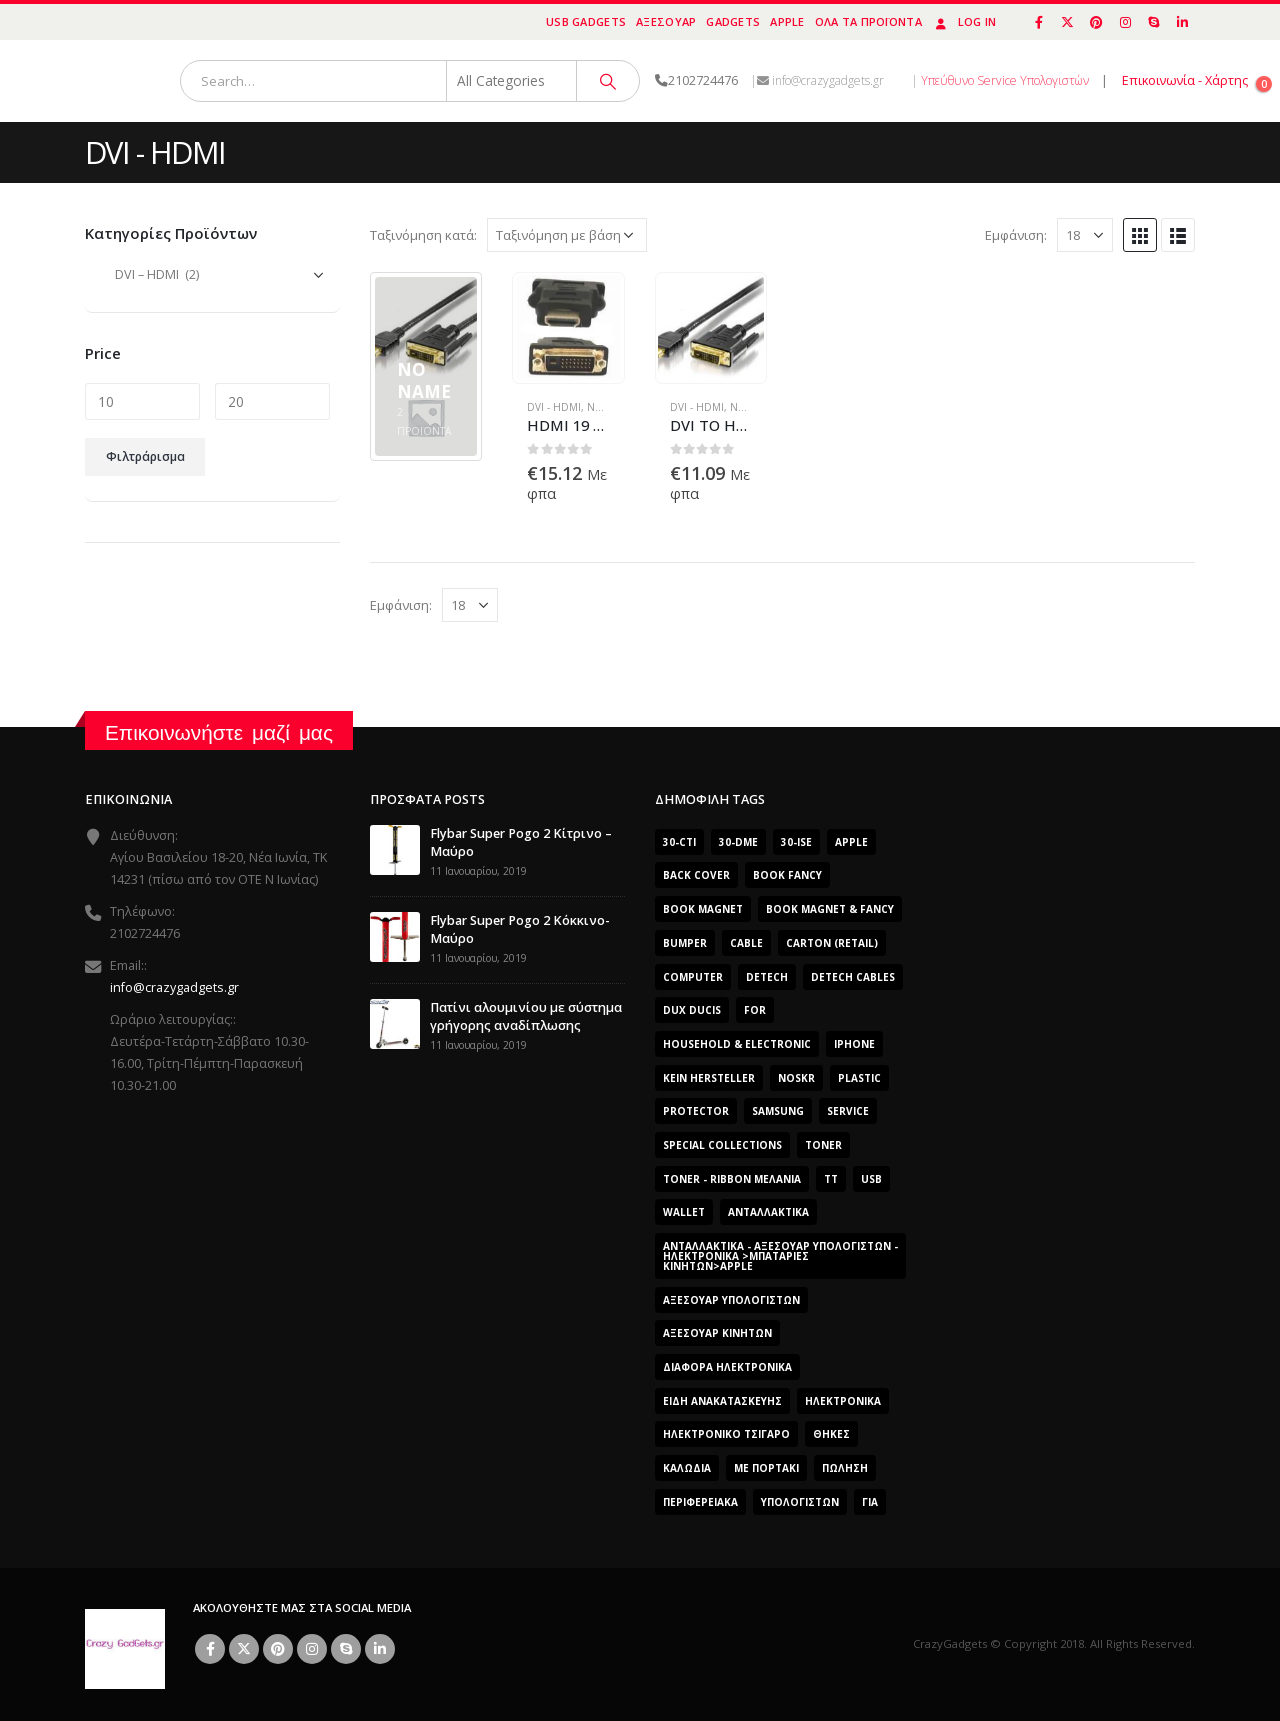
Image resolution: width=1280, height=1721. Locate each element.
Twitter (244, 1649)
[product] (568, 327)
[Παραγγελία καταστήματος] (567, 235)
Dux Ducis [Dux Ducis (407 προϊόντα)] (692, 1010)
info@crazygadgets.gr (174, 987)
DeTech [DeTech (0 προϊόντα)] (767, 977)
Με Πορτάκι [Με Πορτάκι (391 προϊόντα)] (766, 1468)
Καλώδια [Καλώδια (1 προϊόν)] (687, 1468)
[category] (426, 366)
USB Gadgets (586, 21)
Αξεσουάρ (666, 21)
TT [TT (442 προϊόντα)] (831, 1179)
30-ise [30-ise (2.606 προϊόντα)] (796, 842)
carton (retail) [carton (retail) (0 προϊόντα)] (832, 943)
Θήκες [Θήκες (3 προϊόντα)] (831, 1434)
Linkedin (380, 1649)
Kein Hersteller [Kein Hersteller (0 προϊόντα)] (709, 1078)
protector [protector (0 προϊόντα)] (696, 1111)
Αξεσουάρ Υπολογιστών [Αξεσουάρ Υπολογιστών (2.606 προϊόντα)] (731, 1300)
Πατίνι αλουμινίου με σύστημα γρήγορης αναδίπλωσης (526, 1016)
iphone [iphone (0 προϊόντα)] (854, 1044)
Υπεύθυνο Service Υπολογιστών (1005, 80)
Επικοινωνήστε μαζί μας (219, 732)
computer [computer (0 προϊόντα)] (693, 977)
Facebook (210, 1649)
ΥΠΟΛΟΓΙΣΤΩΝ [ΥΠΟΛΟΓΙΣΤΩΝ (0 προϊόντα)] (800, 1502)
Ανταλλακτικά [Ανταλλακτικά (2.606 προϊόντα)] (768, 1212)
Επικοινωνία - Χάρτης (1185, 80)
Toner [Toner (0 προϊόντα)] (823, 1145)
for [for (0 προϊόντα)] (755, 1010)
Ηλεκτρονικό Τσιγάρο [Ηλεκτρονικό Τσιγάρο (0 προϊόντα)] (726, 1434)
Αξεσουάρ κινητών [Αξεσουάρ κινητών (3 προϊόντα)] (717, 1333)
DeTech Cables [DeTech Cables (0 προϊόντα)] (853, 977)
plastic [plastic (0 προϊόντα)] (859, 1078)
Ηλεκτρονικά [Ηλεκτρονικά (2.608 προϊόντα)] (843, 1401)
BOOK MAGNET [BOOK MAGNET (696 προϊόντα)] (703, 909)
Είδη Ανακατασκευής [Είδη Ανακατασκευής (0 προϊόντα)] (722, 1401)
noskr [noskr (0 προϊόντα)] (796, 1078)
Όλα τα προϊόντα (868, 21)
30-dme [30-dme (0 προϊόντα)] (738, 842)
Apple (787, 21)
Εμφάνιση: (1016, 235)
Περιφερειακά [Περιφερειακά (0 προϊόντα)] (700, 1502)
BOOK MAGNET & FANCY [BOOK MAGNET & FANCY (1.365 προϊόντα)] (830, 909)
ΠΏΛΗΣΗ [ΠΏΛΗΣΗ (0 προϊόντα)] (845, 1468)
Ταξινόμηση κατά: (423, 235)
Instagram (312, 1649)
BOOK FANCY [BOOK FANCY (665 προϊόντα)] (787, 875)
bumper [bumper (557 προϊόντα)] (685, 943)
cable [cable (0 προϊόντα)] (746, 943)
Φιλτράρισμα (145, 456)
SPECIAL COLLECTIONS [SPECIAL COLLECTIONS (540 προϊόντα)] (722, 1145)
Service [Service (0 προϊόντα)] (848, 1111)
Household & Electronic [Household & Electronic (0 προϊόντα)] (737, 1044)
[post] (395, 848)
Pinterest (278, 1649)
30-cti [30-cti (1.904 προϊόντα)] (679, 842)
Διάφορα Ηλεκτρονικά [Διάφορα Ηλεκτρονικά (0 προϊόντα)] (727, 1367)
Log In (964, 21)
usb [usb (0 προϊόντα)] (871, 1179)
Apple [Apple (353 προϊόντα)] (851, 842)
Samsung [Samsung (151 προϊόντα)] (778, 1111)
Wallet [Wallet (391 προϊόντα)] (684, 1212)
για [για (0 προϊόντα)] (870, 1502)
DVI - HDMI (554, 407)
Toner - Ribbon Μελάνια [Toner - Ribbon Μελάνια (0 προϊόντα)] (732, 1179)
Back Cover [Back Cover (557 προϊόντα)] (696, 875)
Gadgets (733, 21)
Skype (346, 1649)
